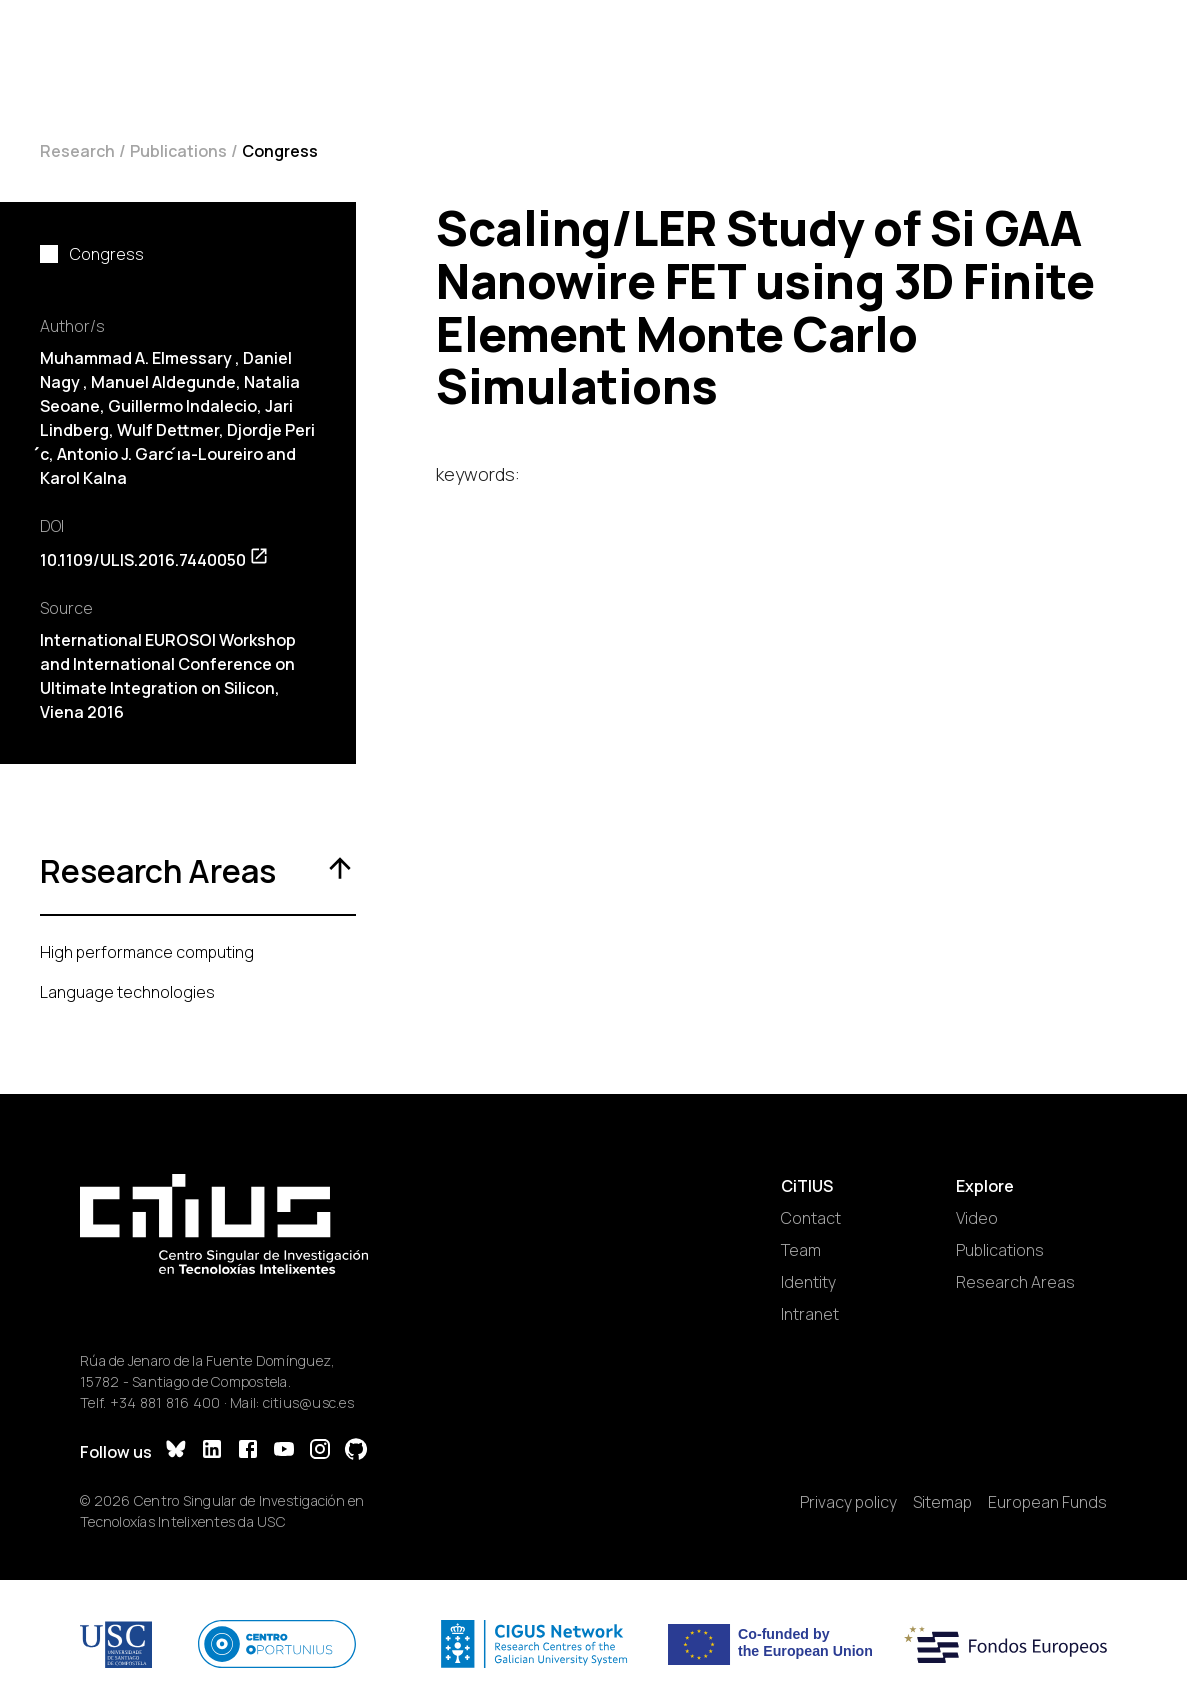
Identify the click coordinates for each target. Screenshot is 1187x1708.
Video (977, 1218)
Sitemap (942, 1502)
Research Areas (1015, 1282)
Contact (811, 1218)
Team (801, 1250)
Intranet (810, 1314)
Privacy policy (848, 1502)
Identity (808, 1282)
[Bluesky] (176, 1451)
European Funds (1047, 1502)
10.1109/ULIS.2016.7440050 (154, 560)
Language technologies (127, 992)
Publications (178, 151)
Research (77, 151)
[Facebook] (248, 1451)
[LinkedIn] (212, 1451)
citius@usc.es (308, 1402)
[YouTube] (284, 1451)
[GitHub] (356, 1451)
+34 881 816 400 (165, 1402)
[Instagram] (320, 1451)
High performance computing (147, 952)
